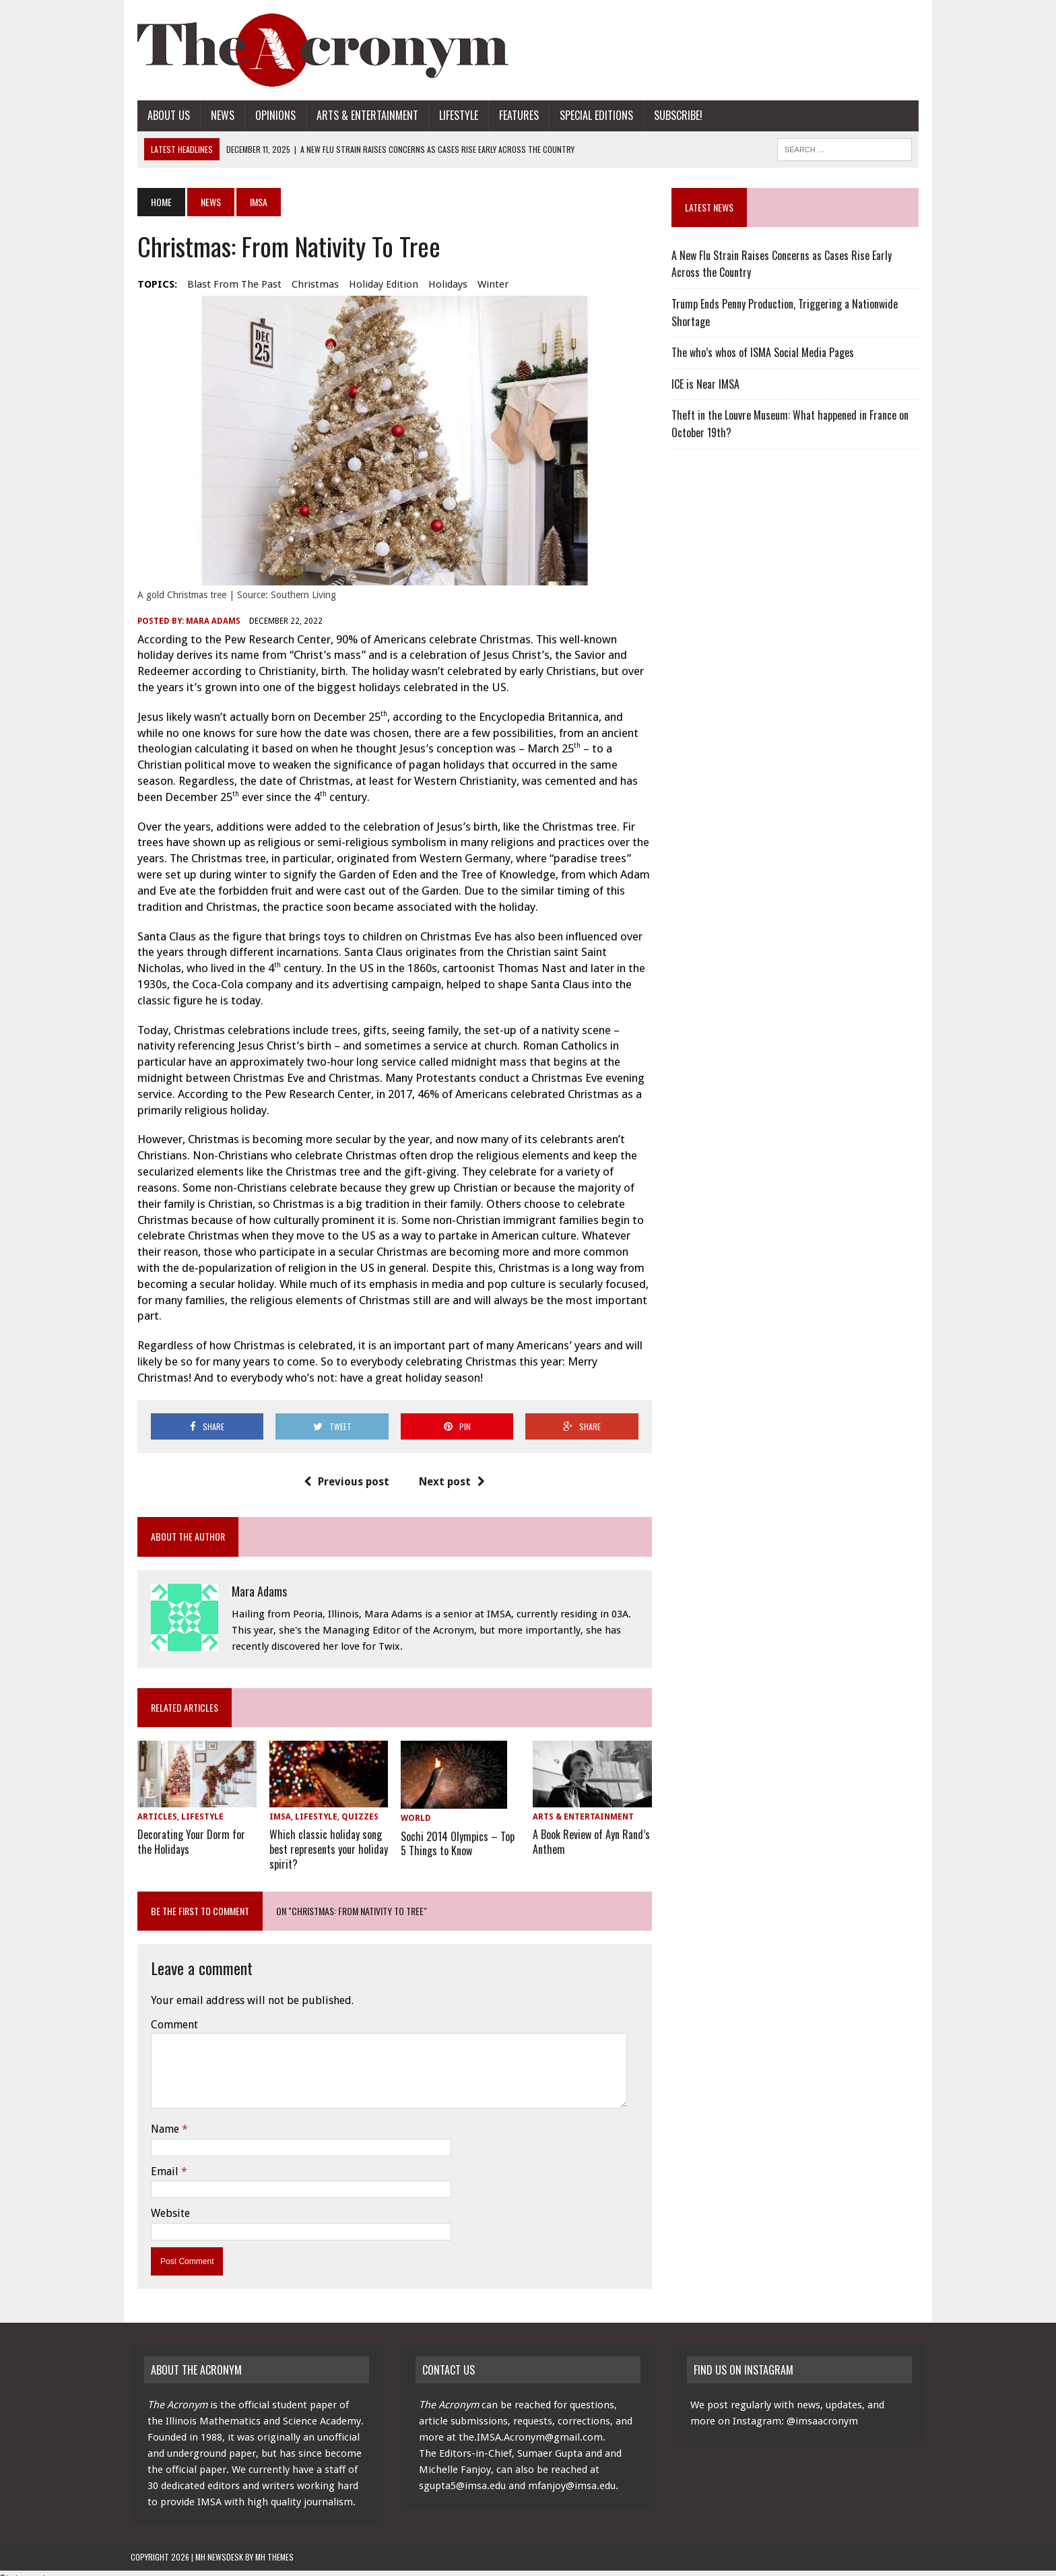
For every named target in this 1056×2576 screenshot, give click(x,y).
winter (486, 284)
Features (512, 115)
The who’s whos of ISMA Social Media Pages (764, 352)
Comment (167, 2012)
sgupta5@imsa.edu (462, 2474)
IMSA (275, 1807)
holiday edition (376, 284)
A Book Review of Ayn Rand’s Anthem (591, 1831)
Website (163, 2201)
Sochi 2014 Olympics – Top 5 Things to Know (456, 1831)
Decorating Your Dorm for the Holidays (184, 1831)
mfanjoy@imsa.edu (572, 2474)
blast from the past (227, 284)
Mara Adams (206, 626)
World (414, 1807)
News (216, 115)
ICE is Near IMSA (707, 384)
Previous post (344, 1470)
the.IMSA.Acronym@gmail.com (531, 2426)
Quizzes (355, 1807)
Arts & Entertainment (360, 115)
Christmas (308, 284)
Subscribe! (671, 115)
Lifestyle (451, 115)
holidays (441, 284)
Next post (450, 1470)
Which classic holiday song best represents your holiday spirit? (324, 1838)
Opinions (269, 115)
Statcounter (28, 2567)
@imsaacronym (822, 2410)
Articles (150, 1807)
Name (159, 2117)
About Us (162, 115)
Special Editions (589, 115)
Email (159, 2159)
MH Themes (274, 2545)
